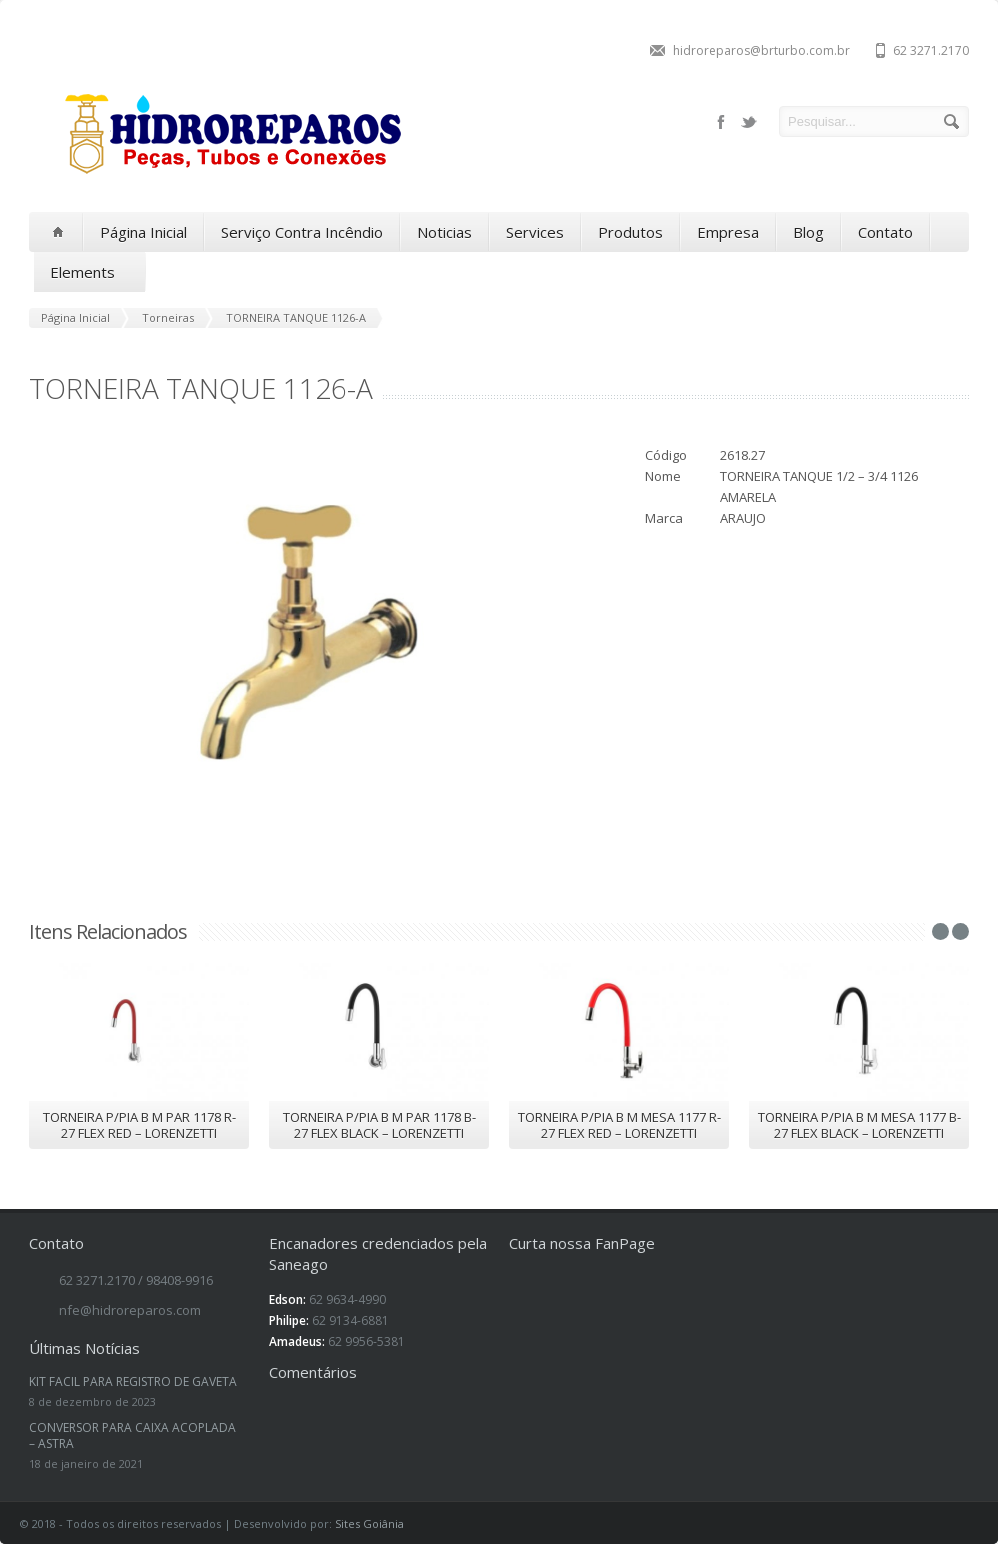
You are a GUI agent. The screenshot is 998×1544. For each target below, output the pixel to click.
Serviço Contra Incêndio (302, 232)
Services (535, 232)
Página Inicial (143, 232)
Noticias (444, 232)
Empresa (728, 232)
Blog (808, 232)
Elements (89, 272)
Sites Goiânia (369, 1523)
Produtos (630, 232)
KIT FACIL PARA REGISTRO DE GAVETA (133, 1381)
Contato (885, 232)
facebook (721, 122)
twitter (749, 122)
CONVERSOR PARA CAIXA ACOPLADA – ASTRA (132, 1435)
